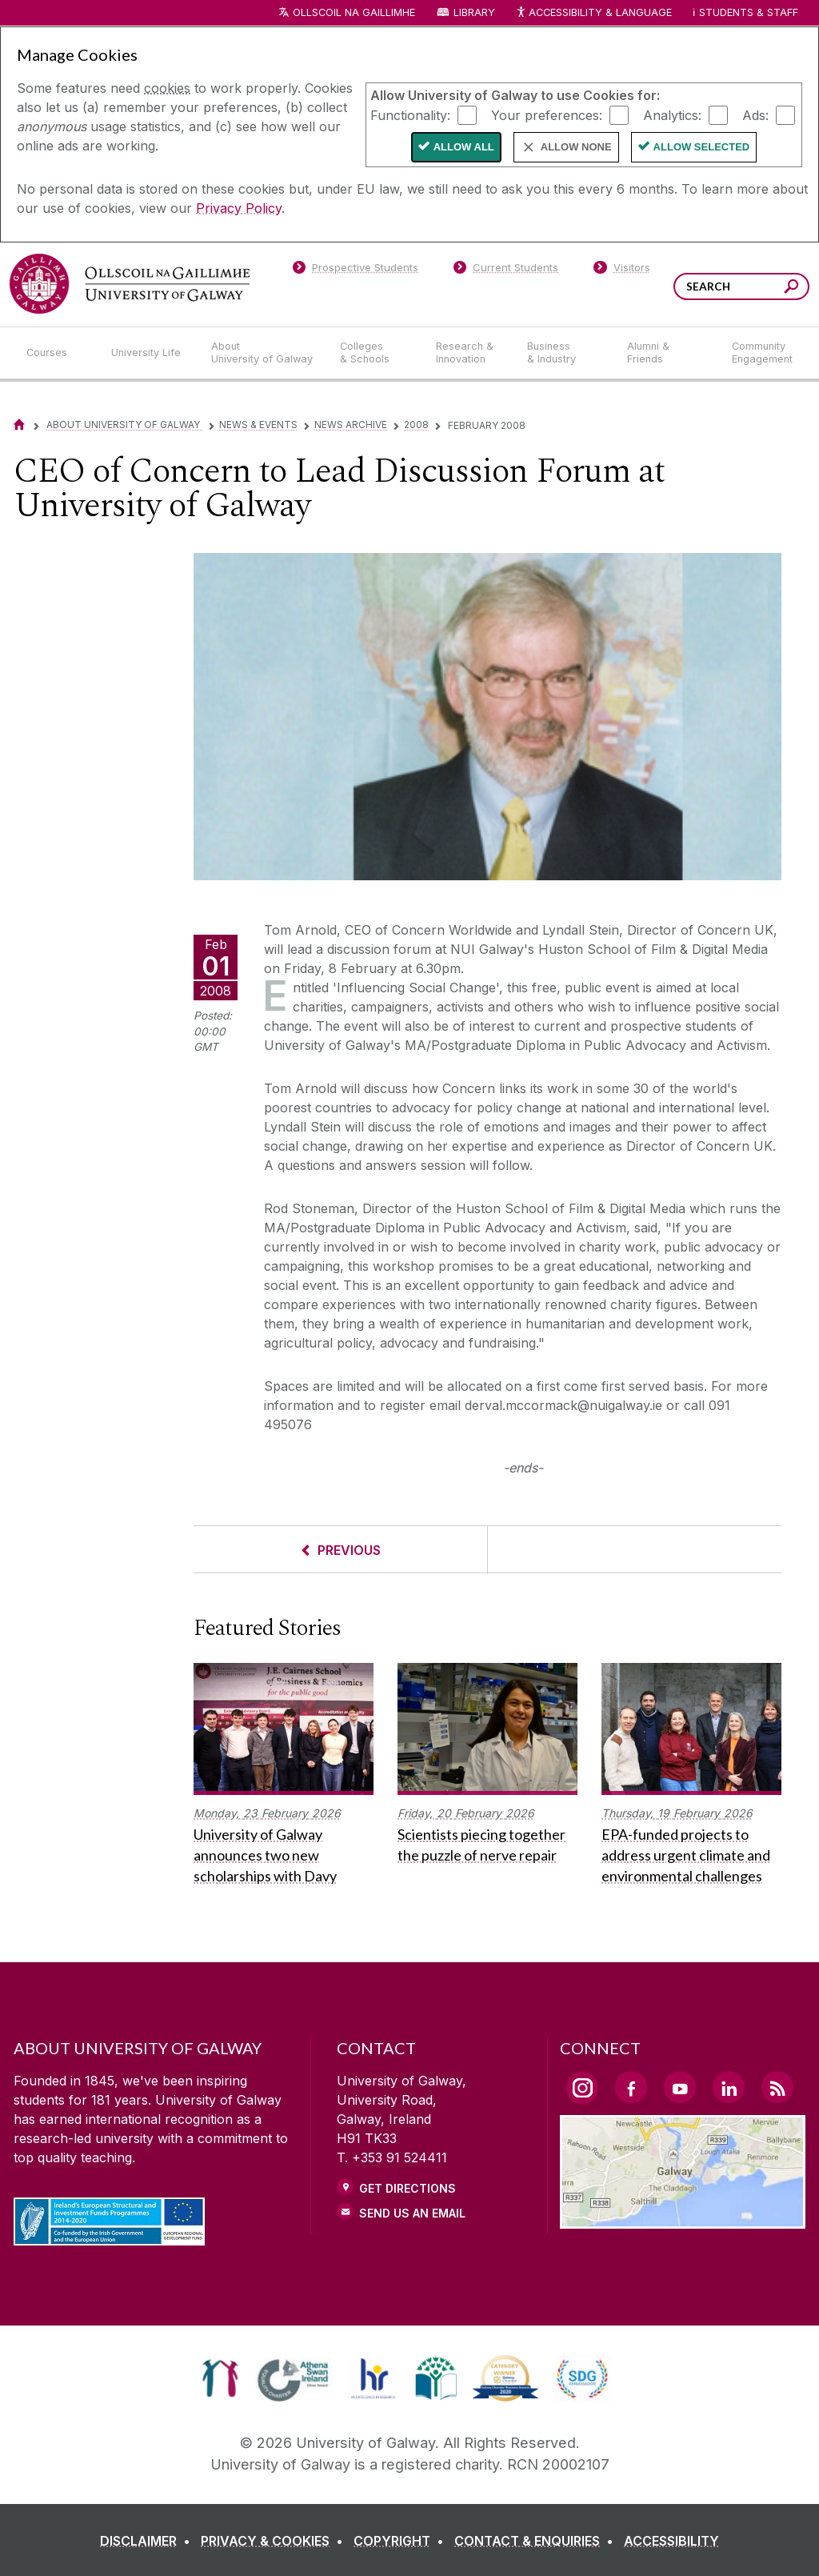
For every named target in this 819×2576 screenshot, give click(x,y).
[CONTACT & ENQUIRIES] (537, 2540)
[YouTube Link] (680, 2087)
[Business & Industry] (563, 353)
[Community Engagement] (762, 353)
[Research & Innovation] (468, 353)
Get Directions (407, 2188)
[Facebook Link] (631, 2087)
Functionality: (410, 114)
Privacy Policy (239, 208)
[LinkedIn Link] (729, 2087)
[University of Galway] (130, 284)
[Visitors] (621, 270)
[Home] (19, 425)
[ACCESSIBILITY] (671, 2540)
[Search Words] (741, 286)
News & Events (258, 425)
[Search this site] (791, 288)
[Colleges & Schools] (375, 353)
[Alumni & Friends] (666, 353)
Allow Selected (701, 147)
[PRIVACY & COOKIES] (275, 2540)
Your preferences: (546, 114)
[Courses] (56, 353)
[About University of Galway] (262, 353)
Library (474, 12)
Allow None (576, 147)
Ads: (755, 114)
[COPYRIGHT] (402, 2540)
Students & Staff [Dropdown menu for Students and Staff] (748, 12)
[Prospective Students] (355, 270)
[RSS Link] (777, 2087)
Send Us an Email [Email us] (412, 2213)
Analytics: (672, 114)
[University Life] (148, 353)
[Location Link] (682, 2219)
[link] (220, 2378)
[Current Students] (506, 270)
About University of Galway (124, 425)
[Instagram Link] (582, 2088)
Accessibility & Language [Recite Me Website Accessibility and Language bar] (593, 13)
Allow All (463, 147)
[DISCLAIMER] (148, 2540)
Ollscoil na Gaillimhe (354, 12)
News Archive (350, 425)
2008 (416, 425)
